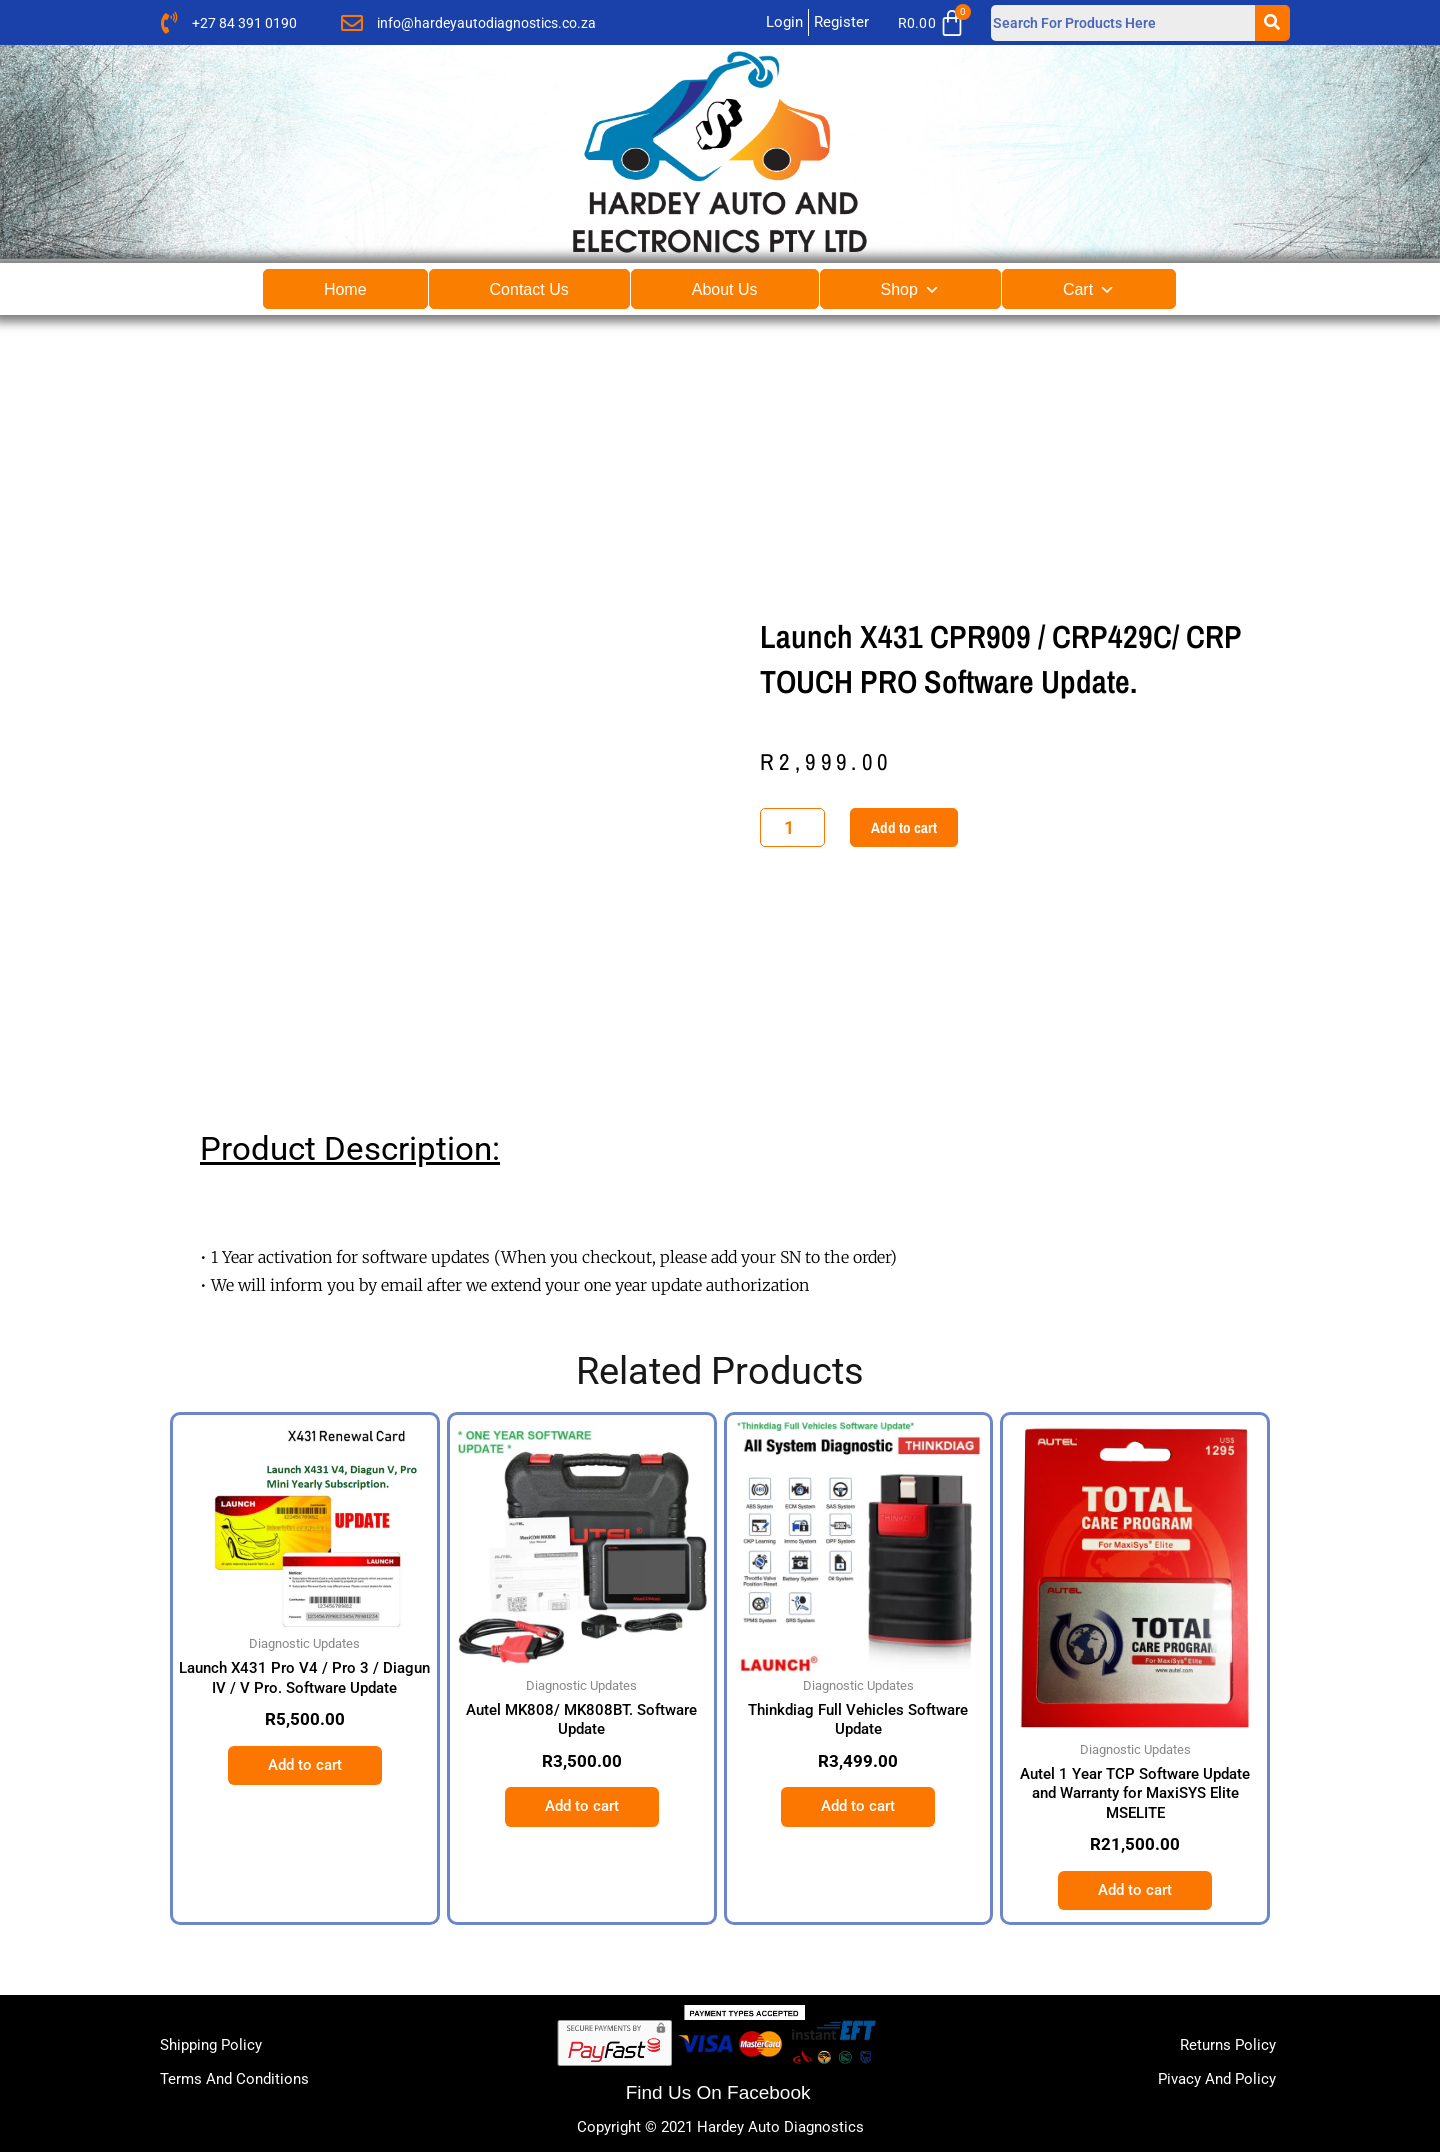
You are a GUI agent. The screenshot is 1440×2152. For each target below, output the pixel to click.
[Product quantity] (792, 827)
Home (345, 289)
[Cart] (937, 23)
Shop (910, 289)
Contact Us (529, 289)
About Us (725, 289)
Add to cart (904, 827)
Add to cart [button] (305, 1765)
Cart (1089, 289)
